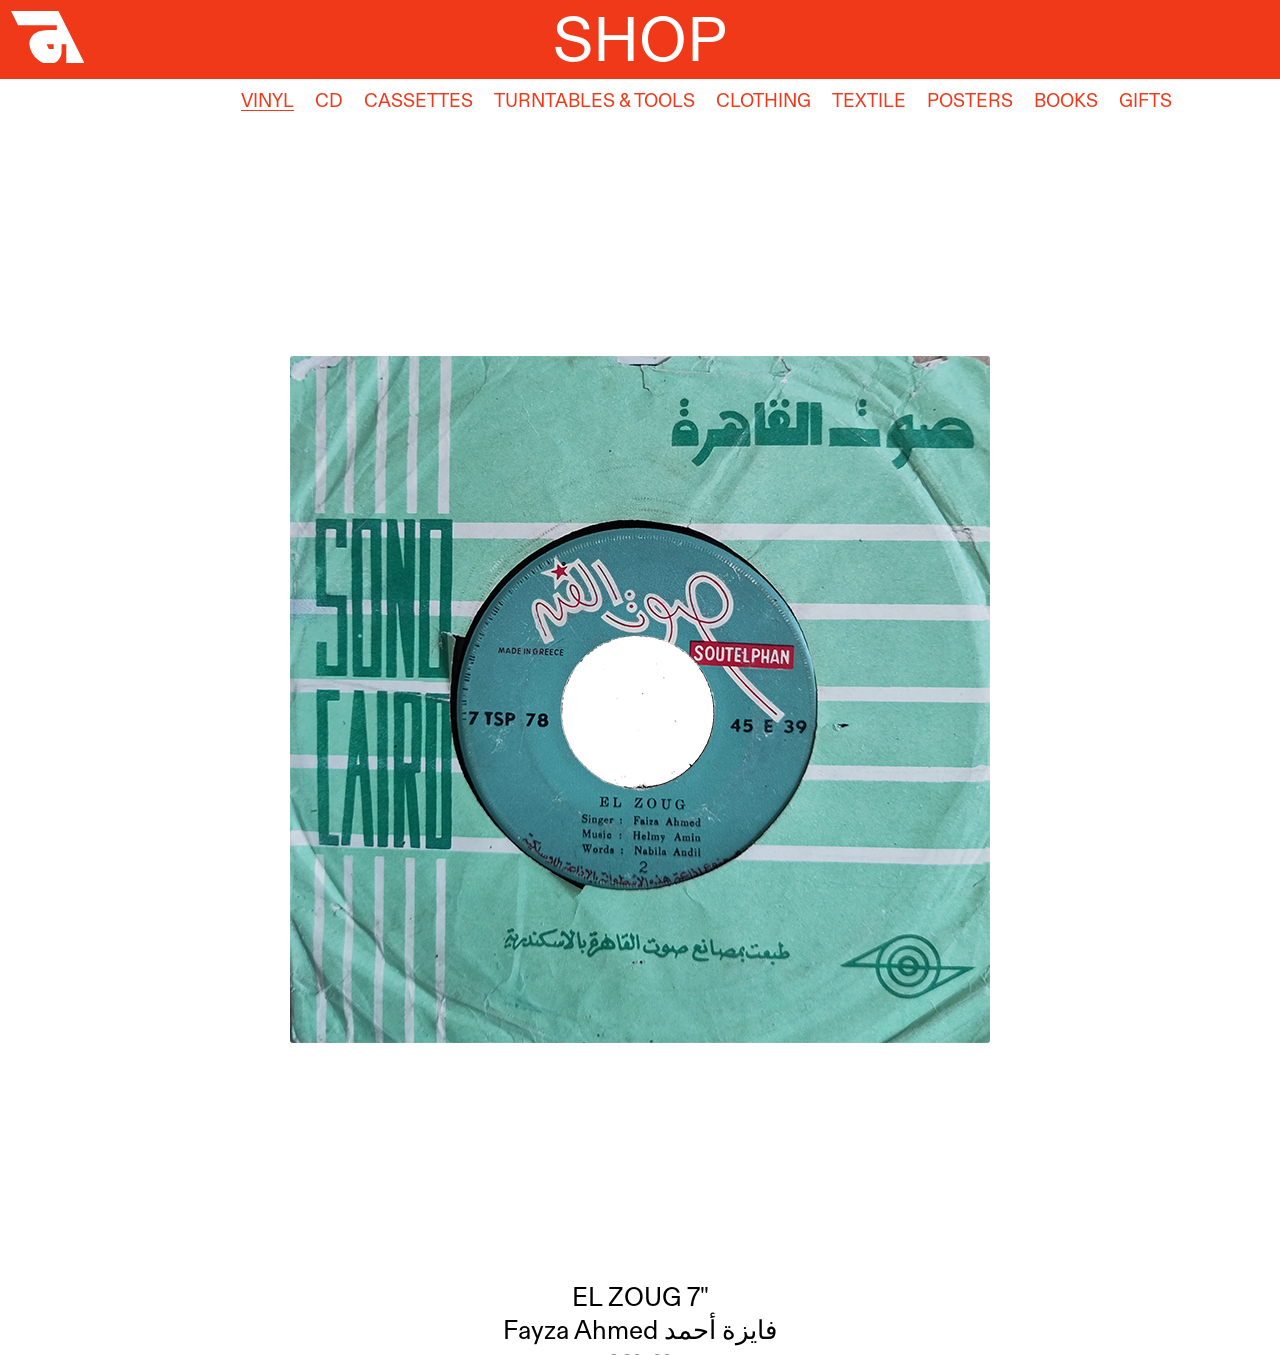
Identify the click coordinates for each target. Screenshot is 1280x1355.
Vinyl (267, 100)
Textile (869, 100)
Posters (970, 100)
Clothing (763, 100)
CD (329, 100)
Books (1066, 100)
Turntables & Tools (594, 100)
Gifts (1145, 100)
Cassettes (418, 100)
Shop (640, 38)
